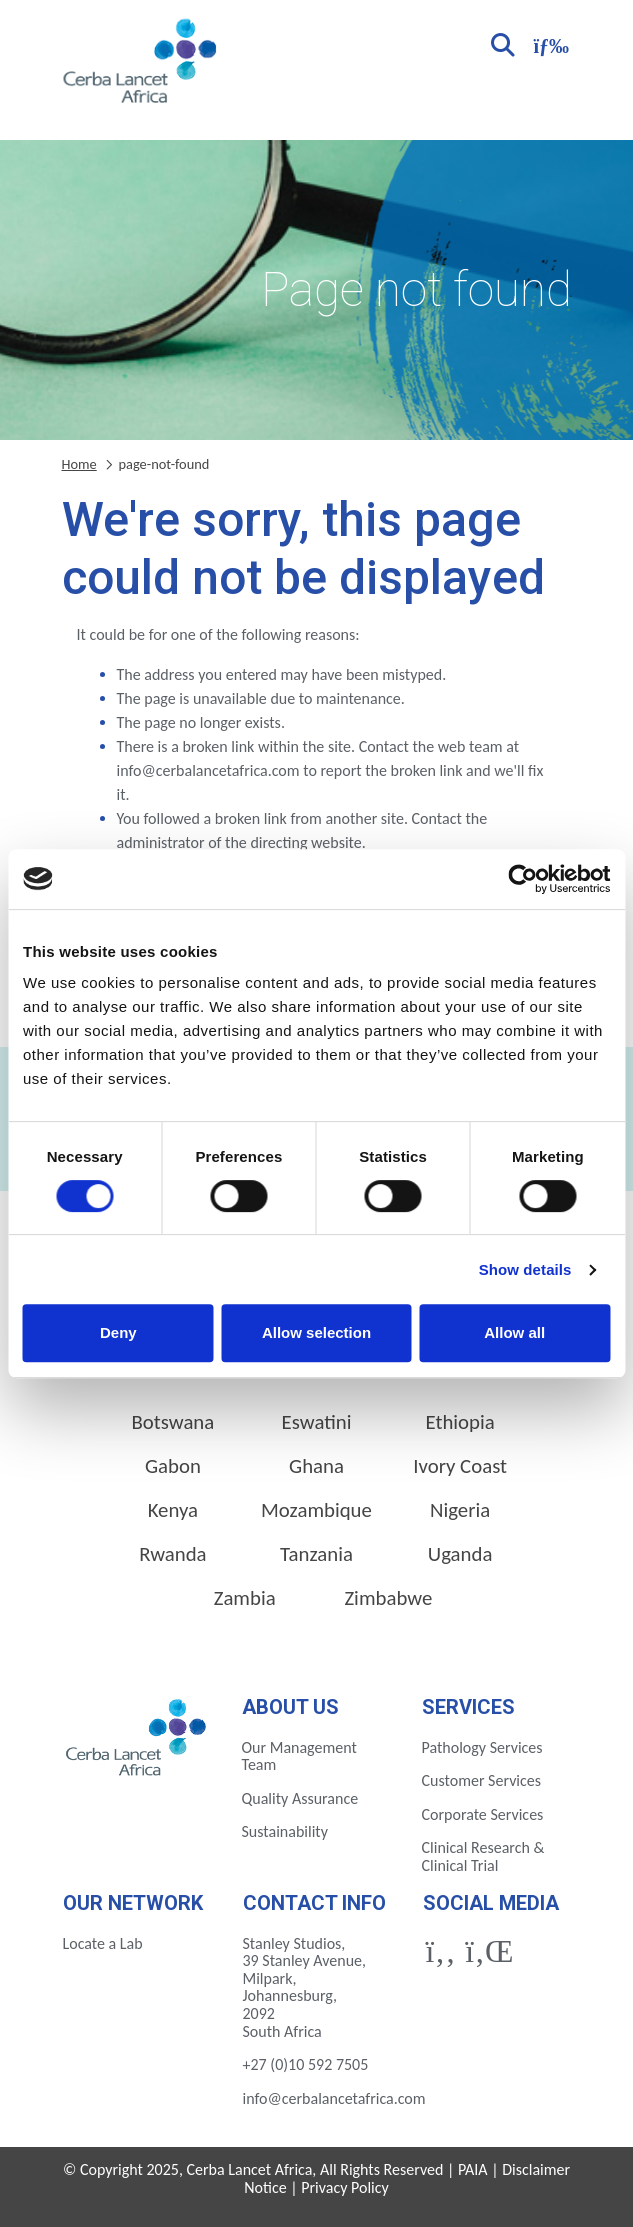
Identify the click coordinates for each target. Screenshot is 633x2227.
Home (79, 464)
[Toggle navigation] (549, 43)
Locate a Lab (103, 1943)
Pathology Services (482, 1747)
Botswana (172, 1422)
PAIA (473, 2169)
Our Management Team (299, 1756)
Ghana (316, 1466)
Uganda (460, 1554)
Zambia (245, 1598)
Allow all (514, 1332)
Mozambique (316, 1510)
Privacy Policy (345, 2187)
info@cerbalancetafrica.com (334, 2098)
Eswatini (317, 1422)
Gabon (173, 1466)
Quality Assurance (300, 1798)
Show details (525, 1269)
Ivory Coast (460, 1466)
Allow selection (316, 1332)
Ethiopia (460, 1422)
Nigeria (460, 1510)
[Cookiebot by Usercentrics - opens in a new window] (522, 879)
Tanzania (316, 1554)
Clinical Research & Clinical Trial (483, 1856)
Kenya (173, 1510)
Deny (118, 1332)
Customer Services (482, 1780)
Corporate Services (483, 1814)
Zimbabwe (388, 1598)
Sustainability (285, 1831)
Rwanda (172, 1554)
